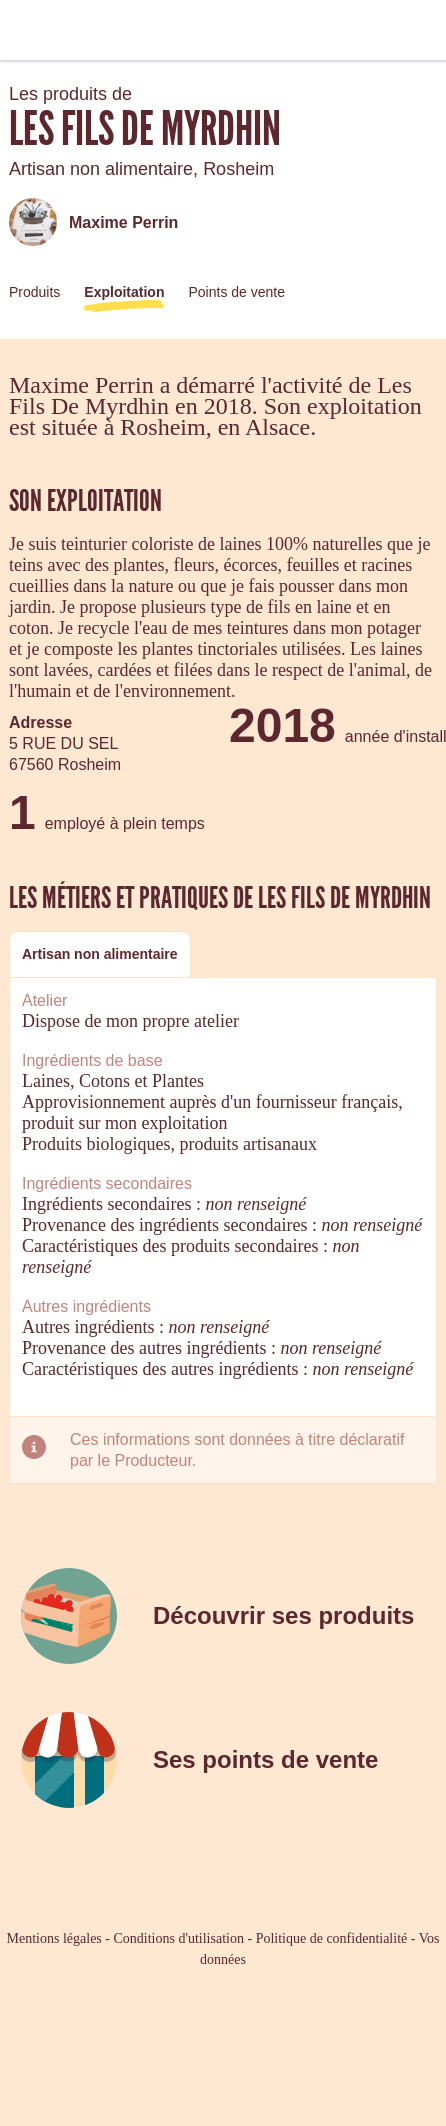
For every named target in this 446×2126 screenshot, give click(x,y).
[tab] (100, 954)
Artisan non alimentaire (100, 954)
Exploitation (124, 292)
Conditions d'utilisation (178, 1938)
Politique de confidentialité (332, 1938)
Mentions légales (54, 1938)
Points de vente (236, 292)
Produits (34, 292)
